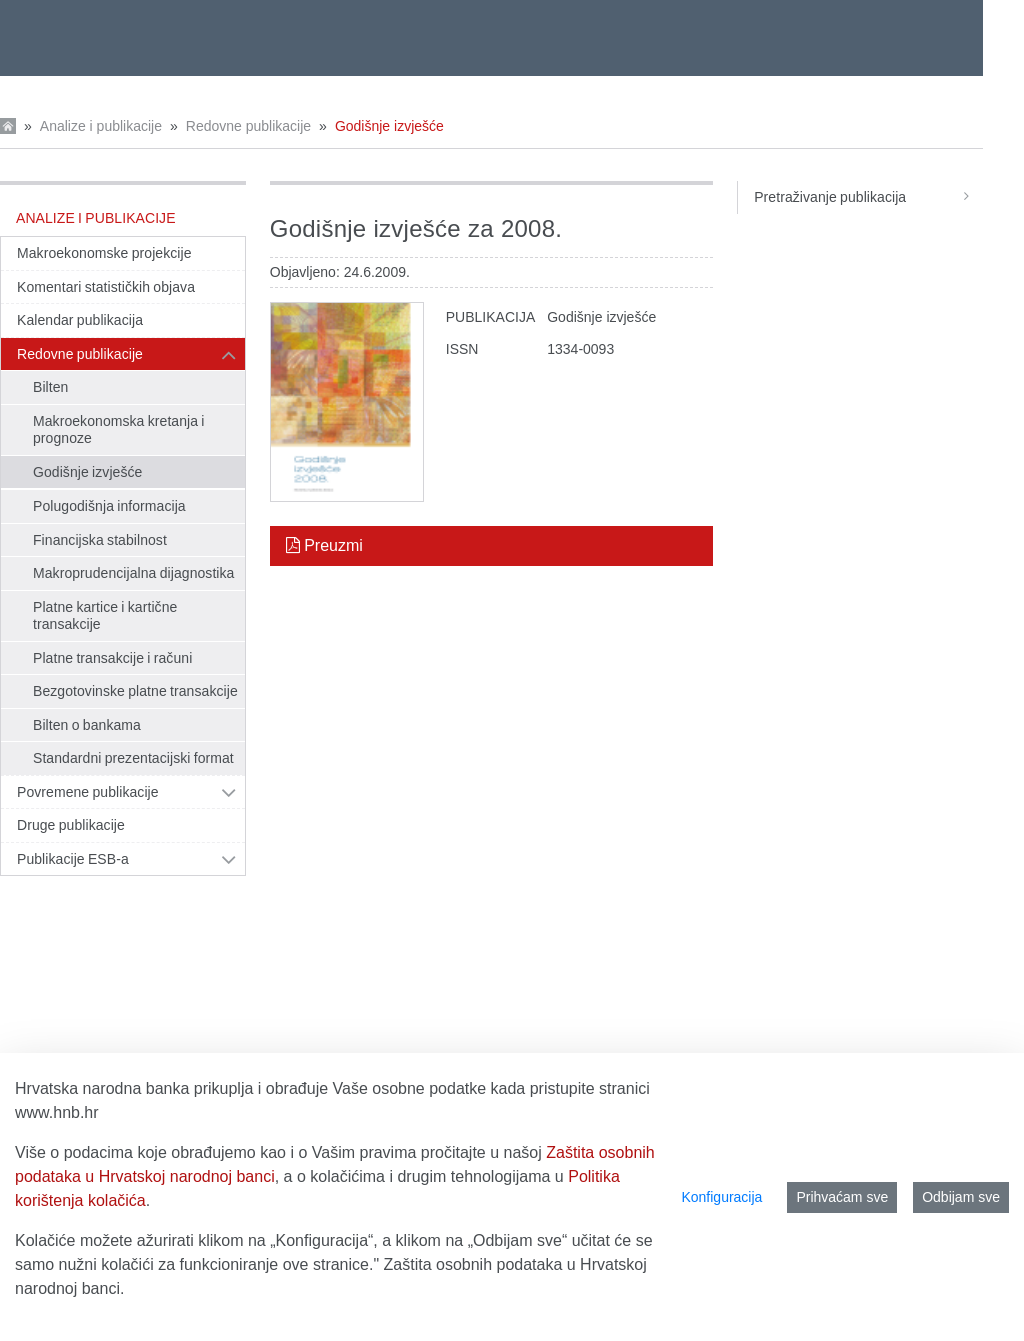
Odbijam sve (961, 1197)
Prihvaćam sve (842, 1197)
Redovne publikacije (248, 126)
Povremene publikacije (88, 792)
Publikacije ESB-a (73, 859)
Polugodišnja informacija (109, 506)
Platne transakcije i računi (112, 658)
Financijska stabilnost (100, 540)
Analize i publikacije (101, 126)
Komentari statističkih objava (106, 287)
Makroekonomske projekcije (104, 253)
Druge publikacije (71, 825)
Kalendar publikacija (80, 320)
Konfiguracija (721, 1197)
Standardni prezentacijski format (133, 758)
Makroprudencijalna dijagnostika (133, 573)
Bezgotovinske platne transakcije (135, 691)
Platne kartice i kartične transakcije (105, 616)
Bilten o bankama (87, 725)
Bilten (50, 387)
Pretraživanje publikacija (868, 197)
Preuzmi (324, 545)
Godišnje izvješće (389, 126)
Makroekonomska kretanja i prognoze (119, 430)
